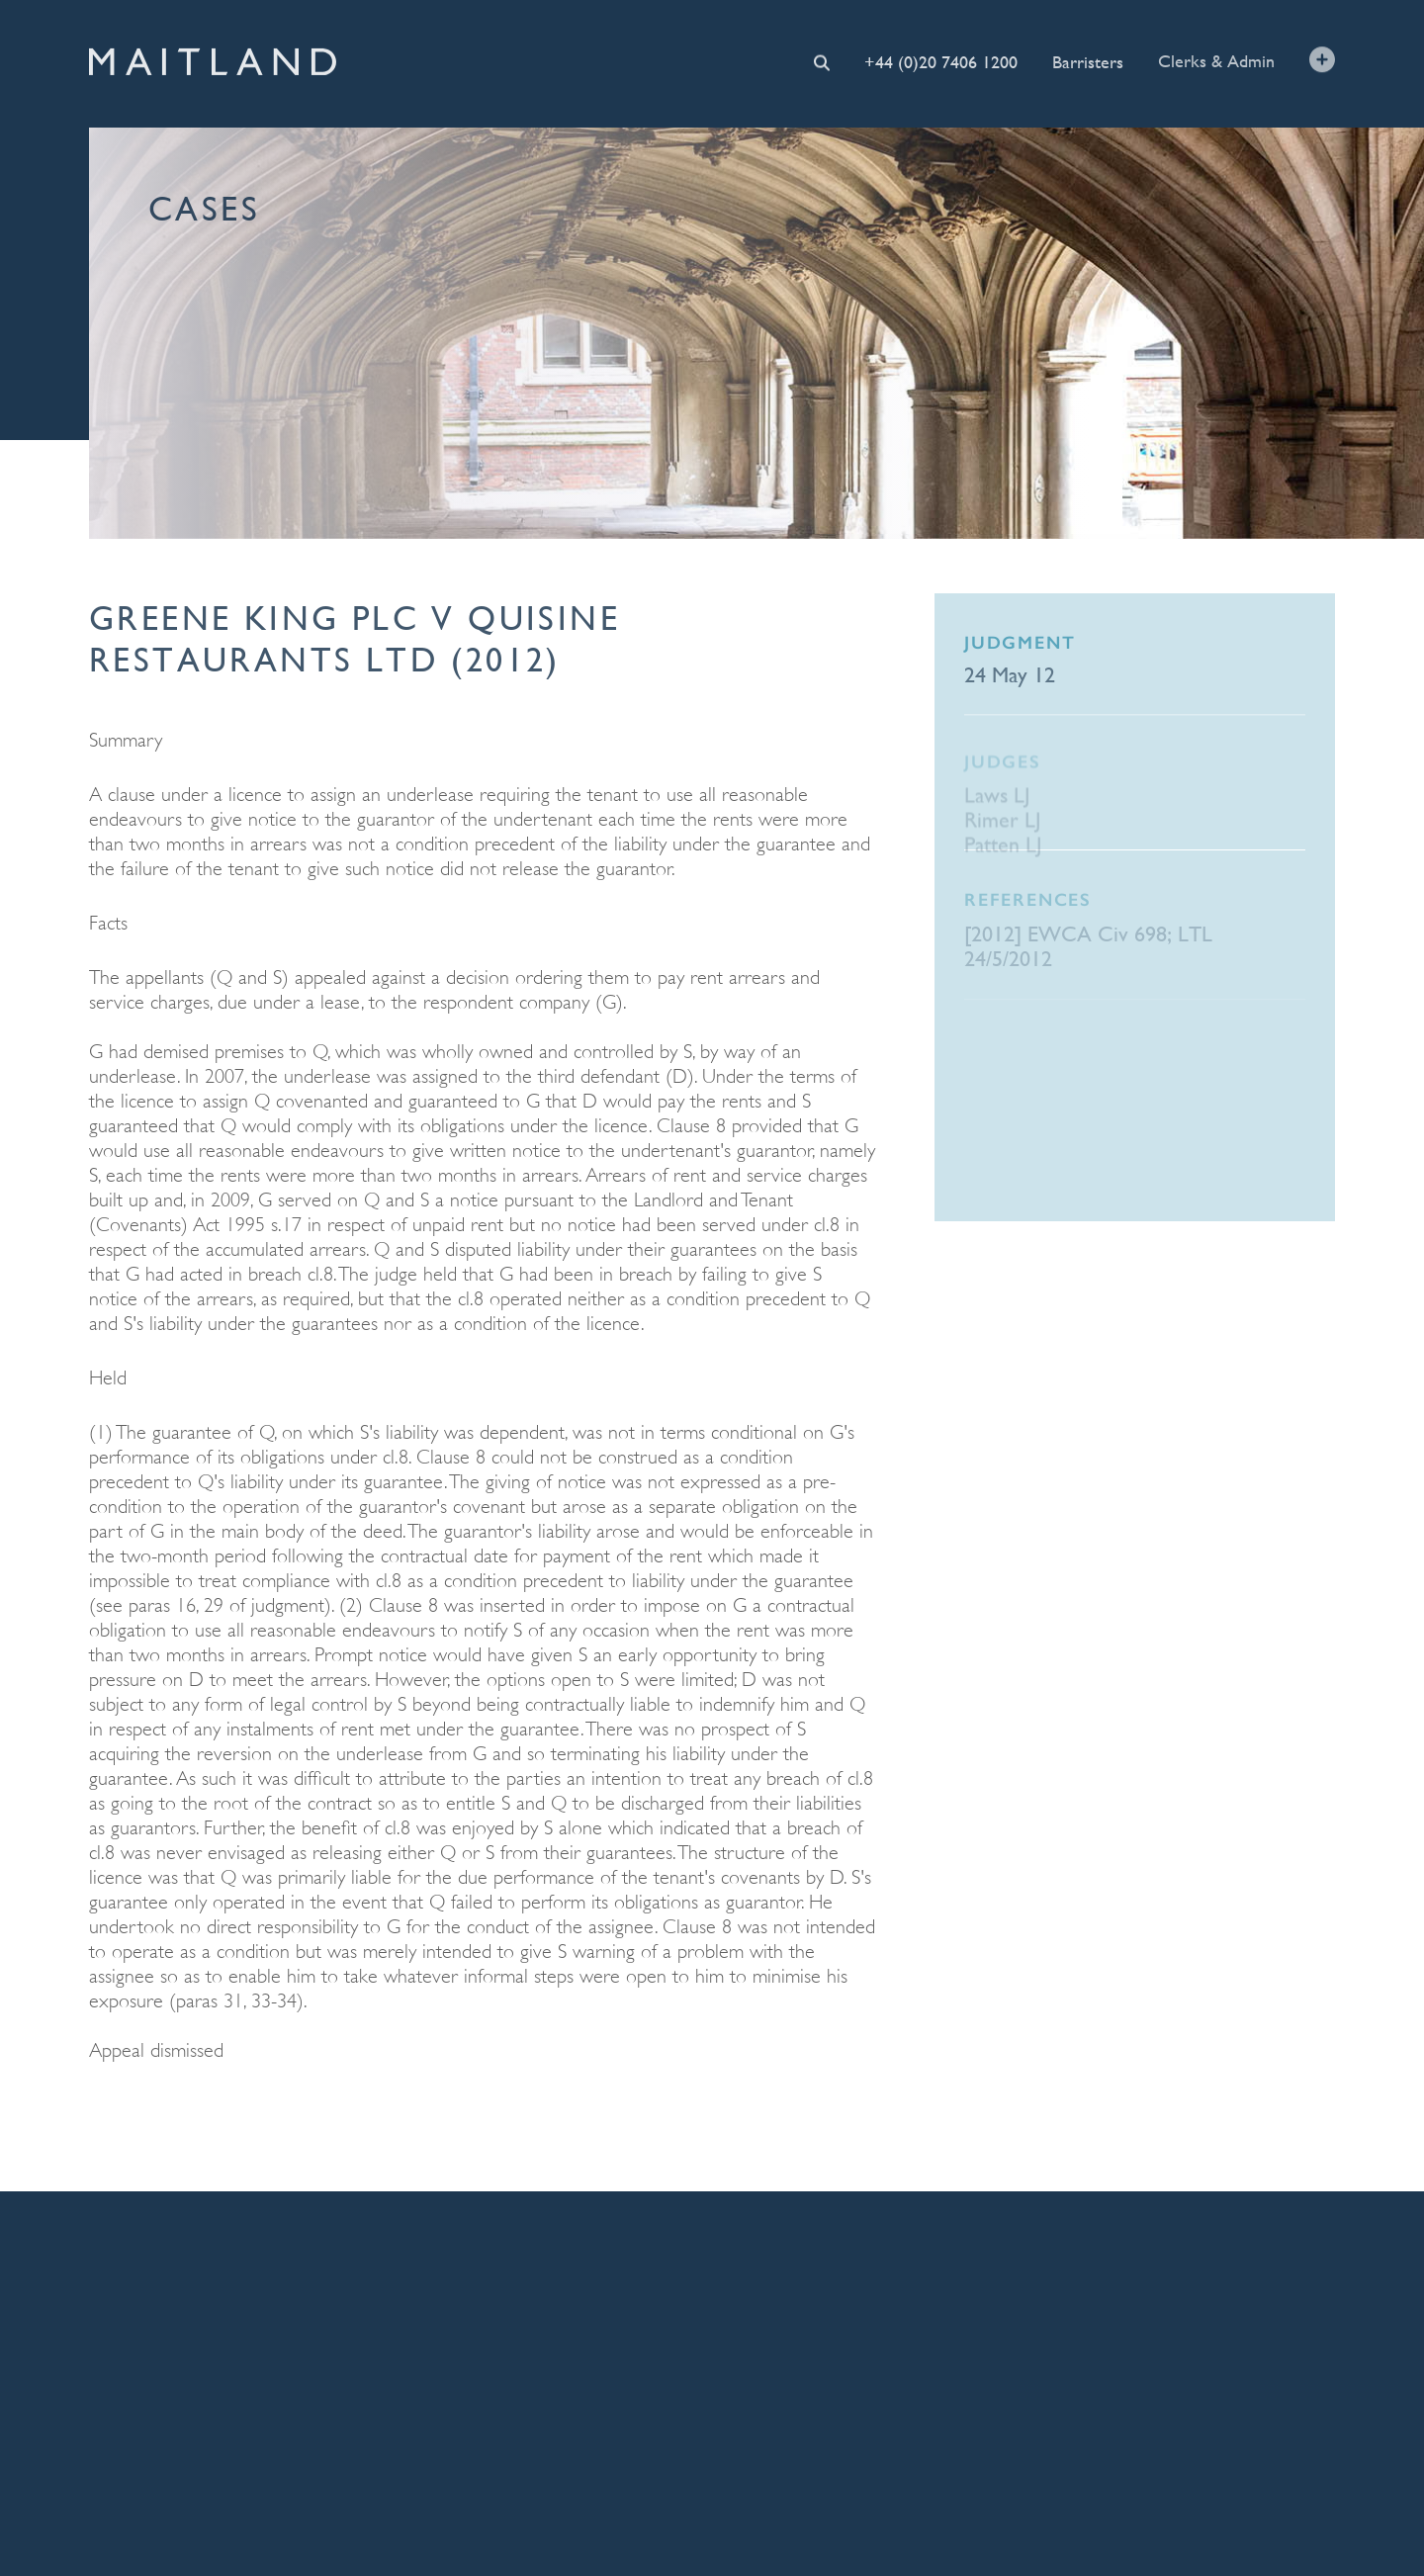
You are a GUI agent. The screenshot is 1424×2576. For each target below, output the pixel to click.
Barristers (1087, 60)
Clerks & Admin (1216, 59)
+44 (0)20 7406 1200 (941, 60)
